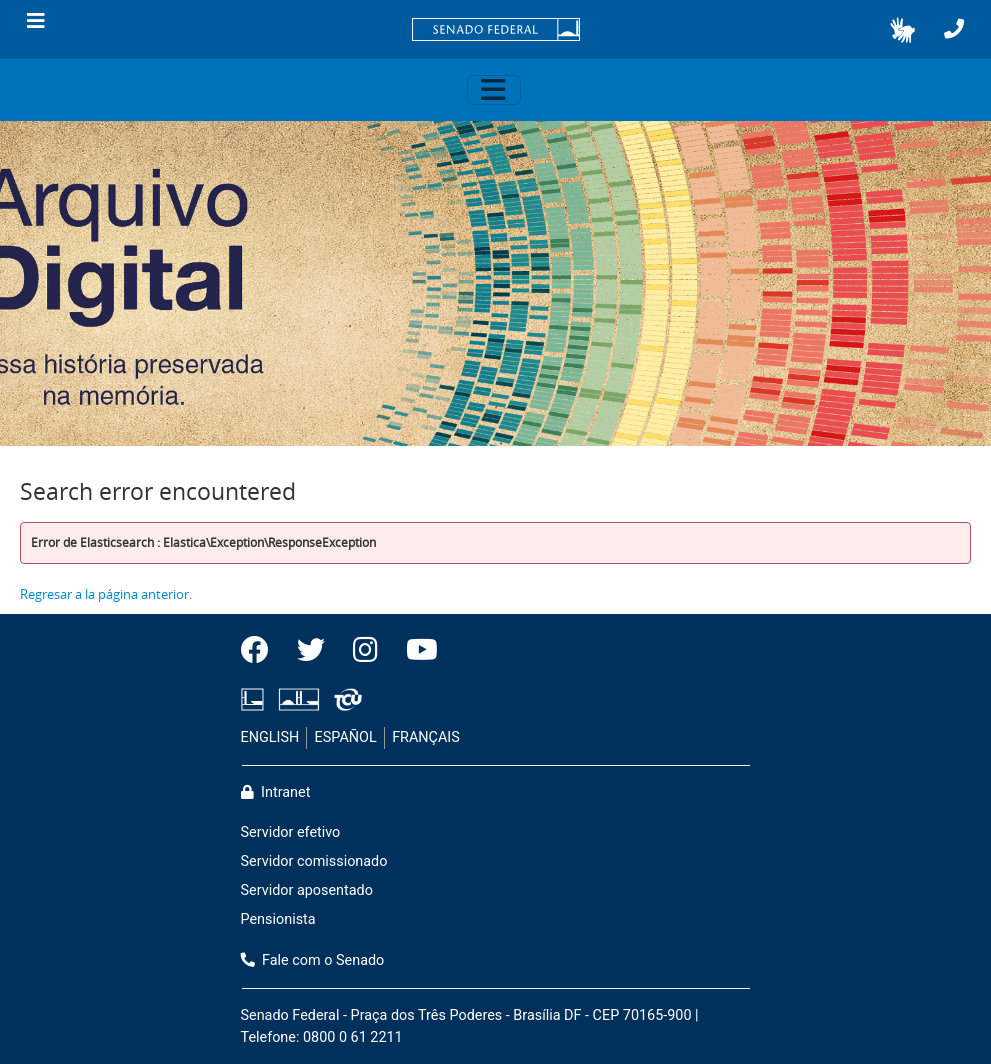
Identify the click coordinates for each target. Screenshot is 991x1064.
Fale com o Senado (313, 960)
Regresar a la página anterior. (106, 594)
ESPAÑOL (346, 737)
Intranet (276, 792)
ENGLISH (270, 737)
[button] (902, 30)
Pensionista (278, 919)
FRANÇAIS (426, 737)
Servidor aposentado (307, 890)
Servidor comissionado (314, 861)
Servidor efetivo (291, 832)
